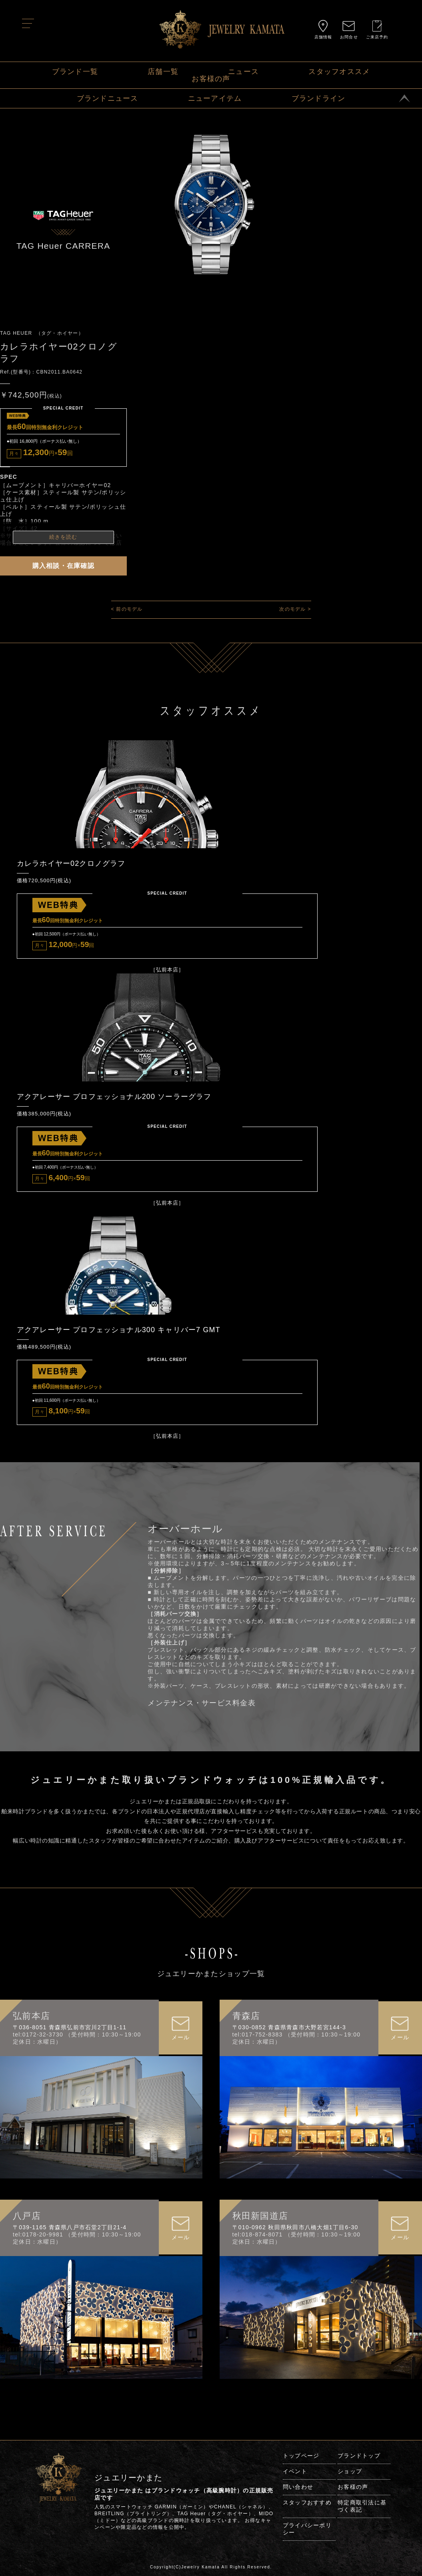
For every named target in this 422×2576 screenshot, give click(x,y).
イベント (295, 2478)
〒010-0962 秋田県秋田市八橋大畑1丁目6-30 (295, 2234)
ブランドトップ (359, 2463)
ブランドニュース (107, 98)
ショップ (350, 2478)
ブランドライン (319, 98)
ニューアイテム (215, 98)
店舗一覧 (163, 72)
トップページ (301, 2463)
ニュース (243, 72)
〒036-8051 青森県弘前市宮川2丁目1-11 (69, 2034)
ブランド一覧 (75, 72)
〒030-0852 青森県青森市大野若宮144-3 (289, 2034)
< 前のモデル (127, 609)
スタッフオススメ (339, 72)
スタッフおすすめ (307, 2509)
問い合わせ (298, 2494)
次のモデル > (295, 609)
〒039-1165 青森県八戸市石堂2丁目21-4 (69, 2234)
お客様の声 (211, 79)
